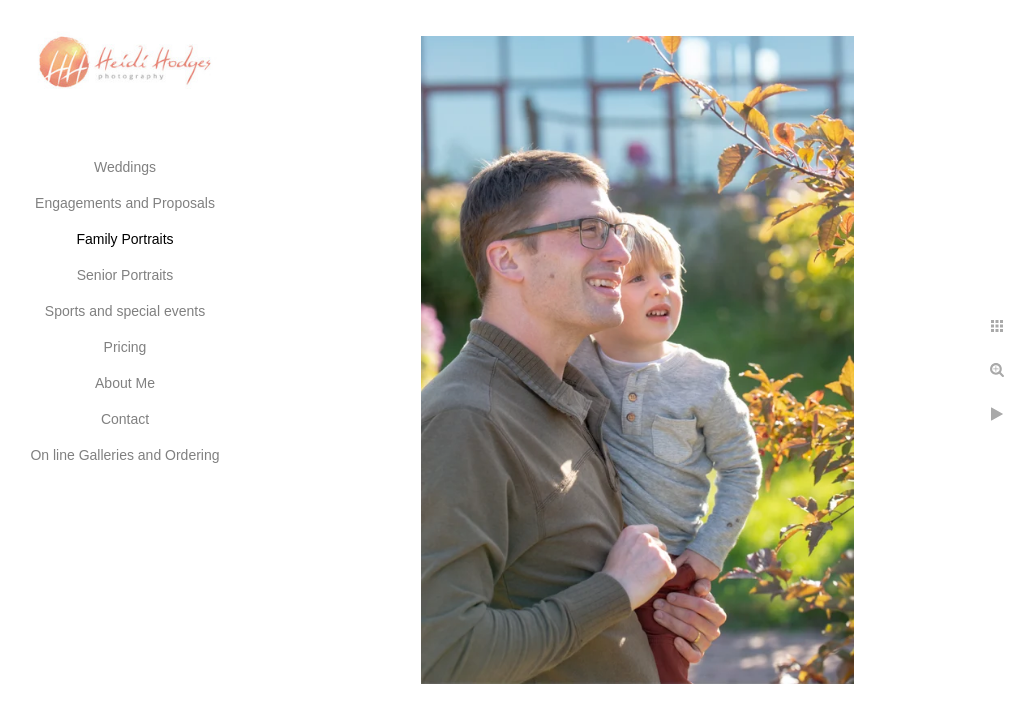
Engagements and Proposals (125, 203)
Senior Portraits (125, 275)
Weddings (125, 167)
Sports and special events (125, 311)
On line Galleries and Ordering (124, 455)
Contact (125, 419)
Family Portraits (124, 239)
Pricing (125, 347)
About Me (125, 383)
